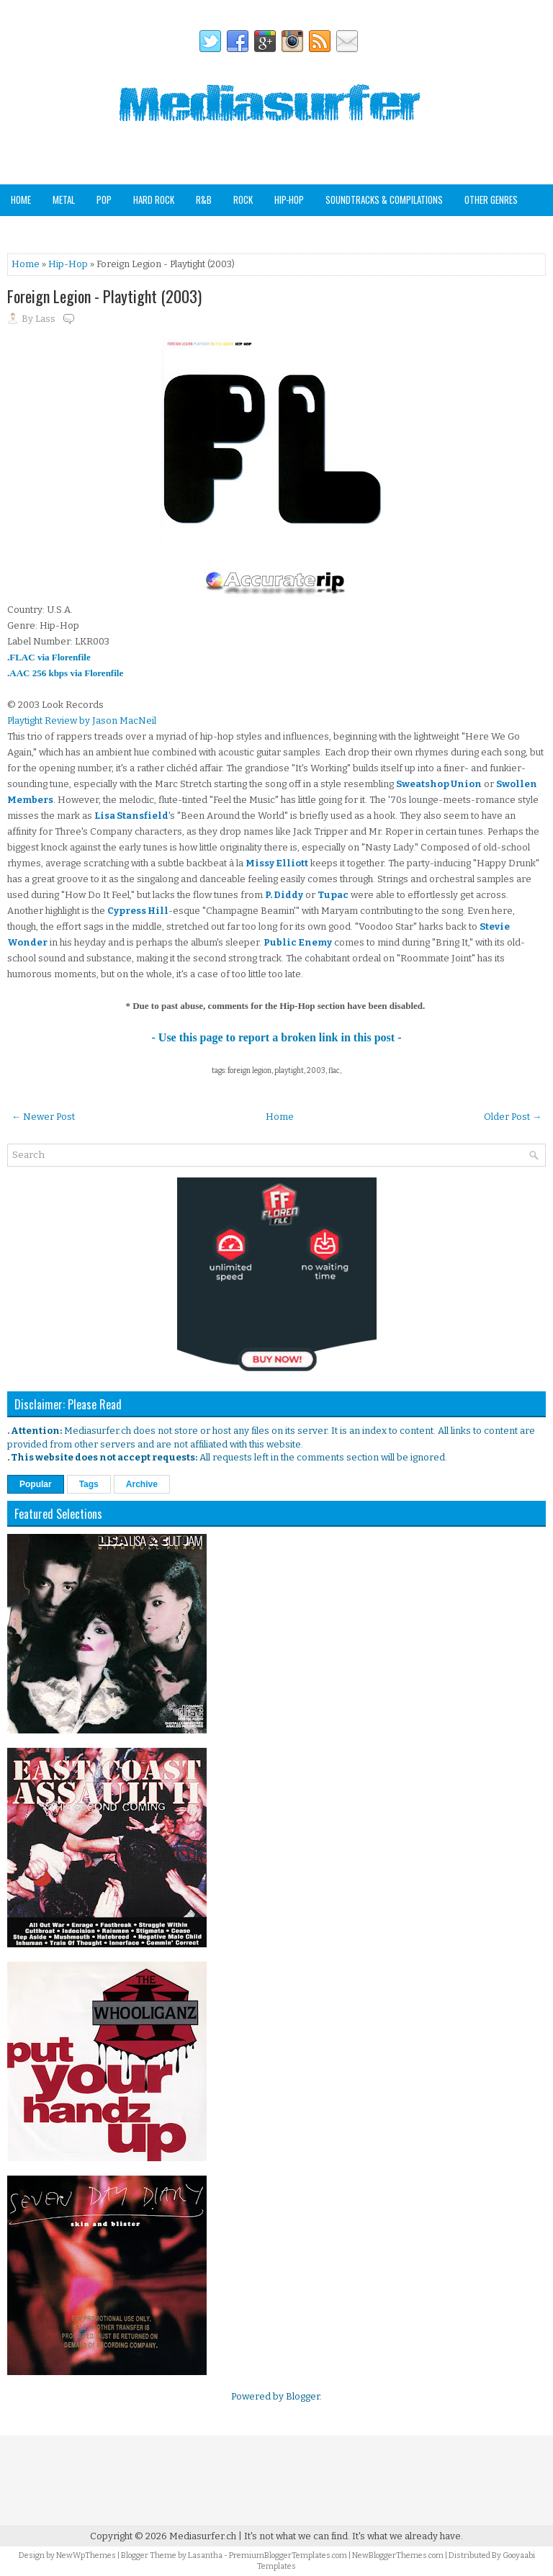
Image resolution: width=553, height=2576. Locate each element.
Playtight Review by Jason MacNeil (81, 720)
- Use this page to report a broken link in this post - (277, 1037)
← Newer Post (43, 1116)
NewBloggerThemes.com (398, 2555)
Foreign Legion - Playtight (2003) (104, 296)
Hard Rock (153, 199)
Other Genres (491, 199)
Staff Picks (82, 230)
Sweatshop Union (439, 783)
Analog (24, 230)
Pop (104, 199)
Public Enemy (298, 942)
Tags (89, 1484)
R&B (204, 199)
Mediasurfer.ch (202, 2536)
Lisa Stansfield (131, 815)
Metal (64, 199)
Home (21, 199)
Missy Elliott (277, 863)
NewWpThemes (86, 2555)
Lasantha (205, 2555)
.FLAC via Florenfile (49, 657)
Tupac (333, 894)
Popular (35, 1484)
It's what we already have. (407, 2536)
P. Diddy (284, 894)
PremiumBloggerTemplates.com (288, 2555)
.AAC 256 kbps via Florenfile (65, 673)
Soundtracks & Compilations (384, 199)
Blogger (303, 2396)
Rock (243, 199)
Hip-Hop (289, 199)
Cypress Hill (137, 910)
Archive (142, 1484)
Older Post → (512, 1116)
